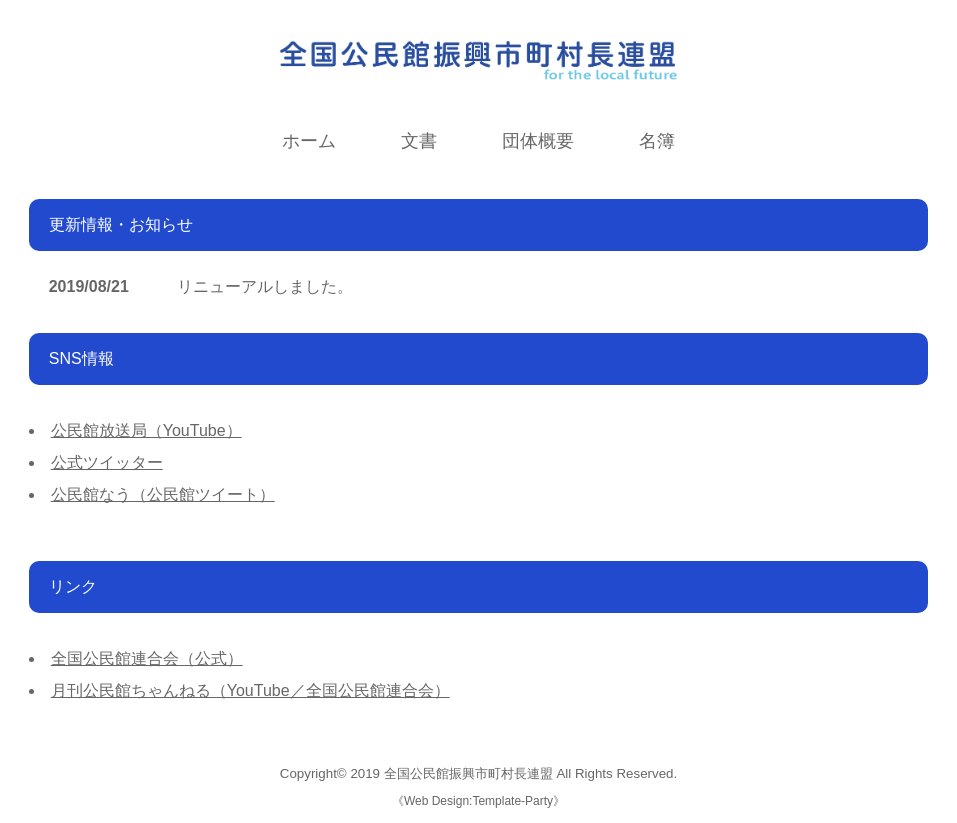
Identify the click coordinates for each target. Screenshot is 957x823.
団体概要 (538, 141)
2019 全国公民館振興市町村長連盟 (451, 773)
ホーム (309, 141)
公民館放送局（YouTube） (146, 430)
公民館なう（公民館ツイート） (163, 494)
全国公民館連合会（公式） (147, 658)
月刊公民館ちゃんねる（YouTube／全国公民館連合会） (250, 690)
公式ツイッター (107, 462)
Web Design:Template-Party (478, 801)
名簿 (657, 141)
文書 (419, 141)
